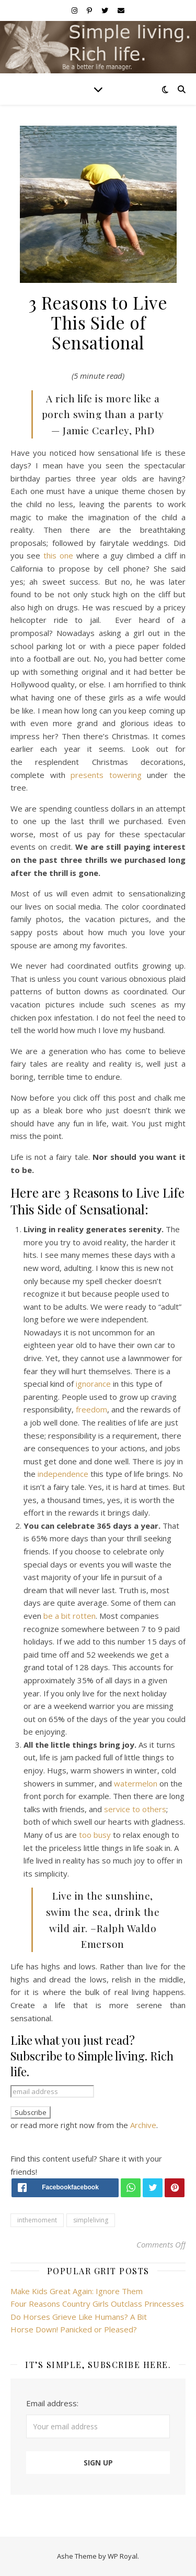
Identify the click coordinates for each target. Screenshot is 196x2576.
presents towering (106, 775)
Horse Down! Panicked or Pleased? (73, 2329)
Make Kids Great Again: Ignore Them (76, 2291)
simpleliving (90, 2220)
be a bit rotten (69, 1615)
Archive (143, 2125)
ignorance (93, 1383)
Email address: (52, 2403)
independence (63, 1473)
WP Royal (122, 2556)
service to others (135, 1809)
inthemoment (37, 2220)
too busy (96, 1834)
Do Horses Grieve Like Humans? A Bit (78, 2316)
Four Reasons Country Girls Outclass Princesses (97, 2303)
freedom (91, 1409)
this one (59, 555)
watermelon (135, 1783)
